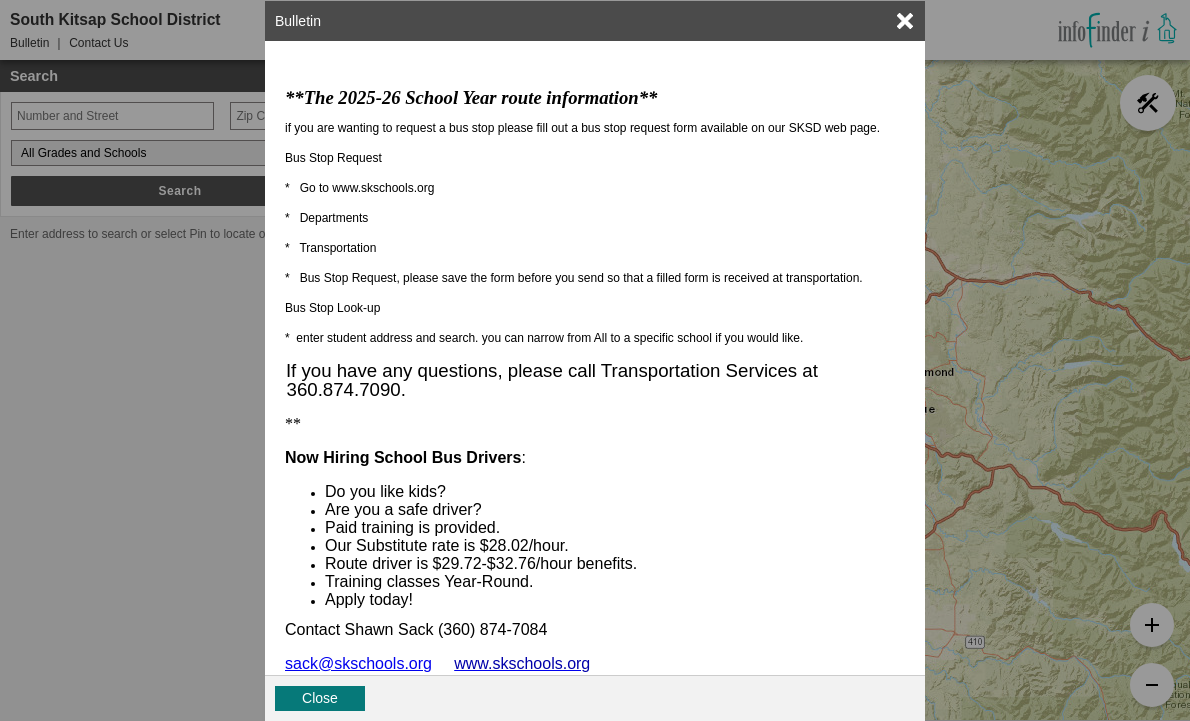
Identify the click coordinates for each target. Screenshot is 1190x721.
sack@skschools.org (358, 663)
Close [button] (320, 698)
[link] (905, 21)
